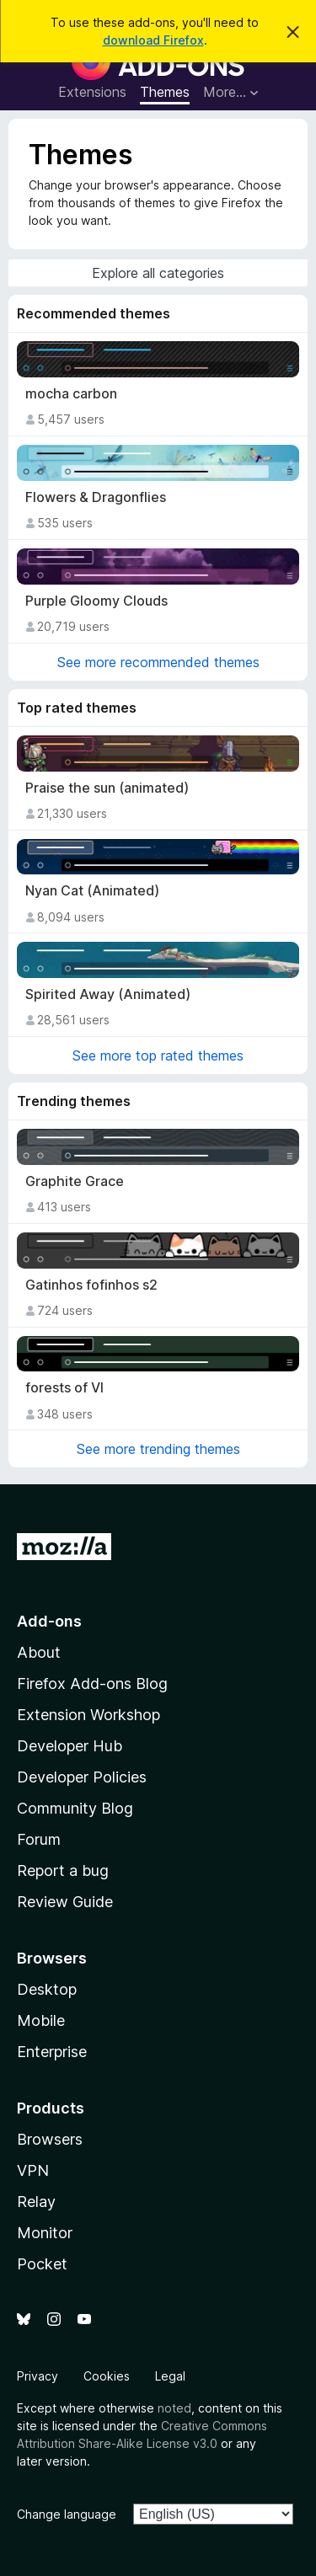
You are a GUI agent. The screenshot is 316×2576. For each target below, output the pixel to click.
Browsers (50, 2139)
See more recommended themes (158, 662)
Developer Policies (82, 1777)
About (39, 1652)
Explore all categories (158, 273)
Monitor (44, 2233)
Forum (39, 1839)
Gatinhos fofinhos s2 (91, 1285)
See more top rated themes (158, 1055)
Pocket (42, 2264)
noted (174, 2408)
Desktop (47, 1989)
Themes (165, 91)
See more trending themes (158, 1448)
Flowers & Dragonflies (95, 497)
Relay (36, 2201)
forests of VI (64, 1388)
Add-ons (49, 1621)
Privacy (37, 2376)
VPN (33, 2170)
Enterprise (52, 2051)
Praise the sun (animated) (107, 788)
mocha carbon (71, 394)
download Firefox (153, 40)
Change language (66, 2514)
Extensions (92, 91)
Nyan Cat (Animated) (92, 891)
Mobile (41, 2020)
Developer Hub (69, 1746)
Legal (170, 2376)
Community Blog (75, 1808)
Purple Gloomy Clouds (96, 601)
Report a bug (63, 1870)
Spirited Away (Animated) (107, 994)
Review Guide (65, 1902)
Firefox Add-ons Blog (92, 1683)
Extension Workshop (88, 1715)
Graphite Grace (74, 1181)
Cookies (106, 2376)
